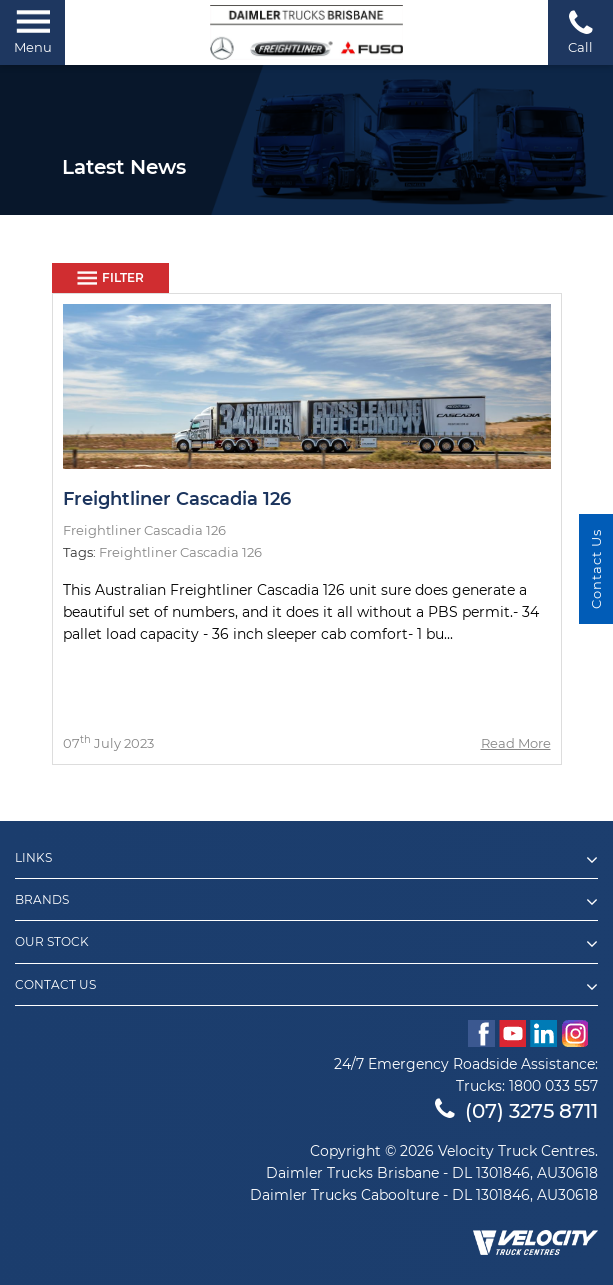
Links (306, 860)
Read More (516, 743)
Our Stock (306, 944)
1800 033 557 (553, 1086)
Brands (306, 902)
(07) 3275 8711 (516, 1111)
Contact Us (306, 987)
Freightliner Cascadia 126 (177, 499)
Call (580, 31)
